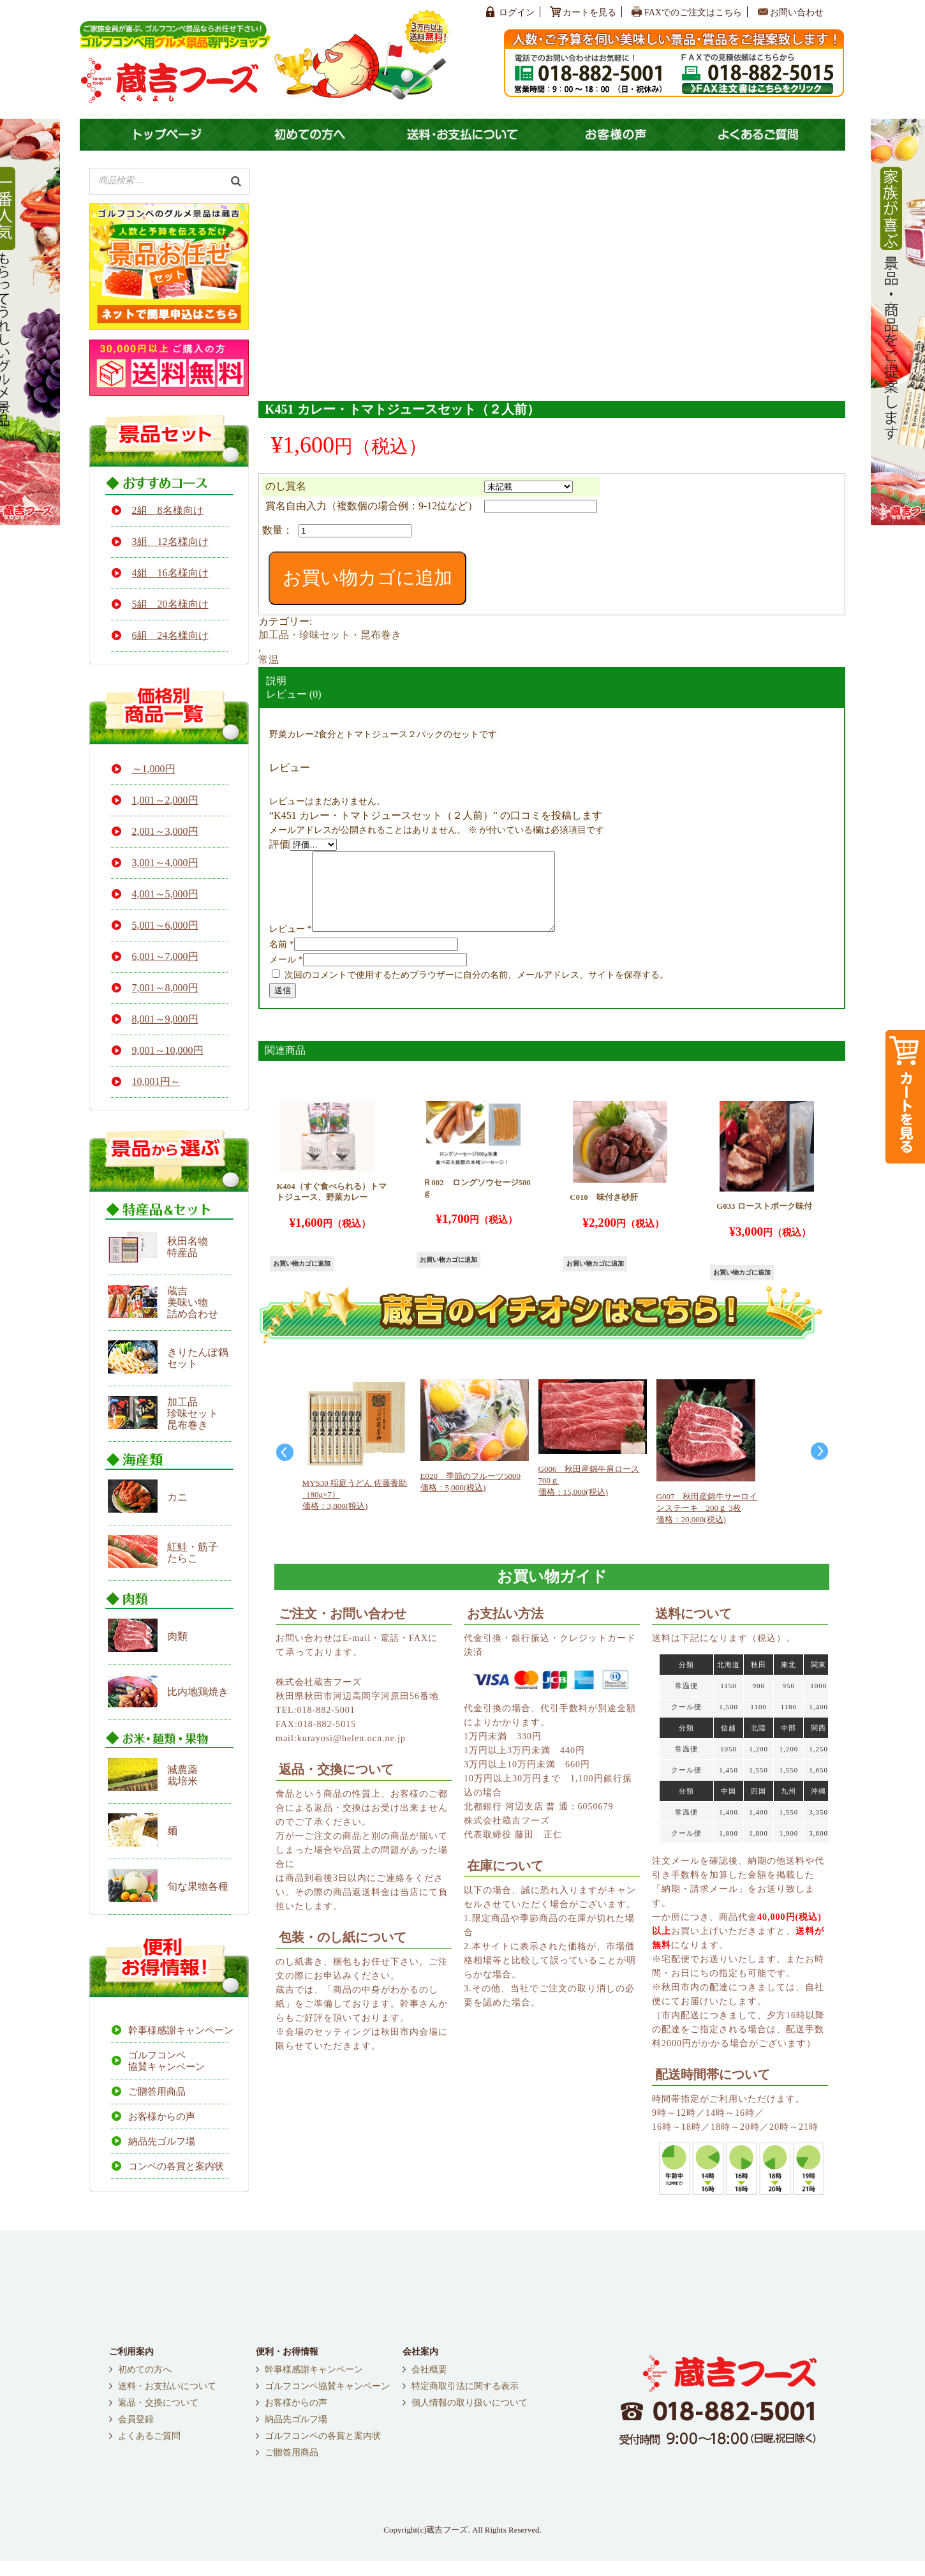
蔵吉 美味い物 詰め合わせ (192, 1302)
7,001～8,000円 (165, 987)
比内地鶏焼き (197, 1691)
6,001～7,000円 (165, 956)
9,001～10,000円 (168, 1050)
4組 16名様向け (170, 572)
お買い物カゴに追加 (367, 577)
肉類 (177, 1636)
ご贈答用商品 (157, 2091)
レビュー (290, 944)
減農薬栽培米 (182, 1775)
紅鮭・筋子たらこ (192, 1552)
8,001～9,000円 (165, 1019)
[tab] (552, 681)
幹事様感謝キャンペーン (178, 2030)
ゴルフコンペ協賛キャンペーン (166, 2061)
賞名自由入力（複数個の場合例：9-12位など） (371, 505)
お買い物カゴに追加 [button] (301, 1278)
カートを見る (589, 12)
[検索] (236, 180)
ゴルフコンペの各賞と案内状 (323, 2451)
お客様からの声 (161, 2116)
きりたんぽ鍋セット (197, 1358)
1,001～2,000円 (165, 800)
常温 (268, 659)
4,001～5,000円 (165, 893)
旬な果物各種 (197, 1886)
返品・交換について (158, 2418)
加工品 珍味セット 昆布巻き (192, 1413)
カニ (177, 1497)
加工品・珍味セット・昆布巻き (329, 634)
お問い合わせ (797, 12)
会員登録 (136, 2434)
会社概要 (429, 2385)
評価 (279, 844)
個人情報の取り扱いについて (469, 2418)
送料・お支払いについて (167, 2401)
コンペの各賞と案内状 (176, 2166)
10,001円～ (156, 1081)
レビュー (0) (294, 694)
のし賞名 (285, 486)
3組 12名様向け (170, 541)
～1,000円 (153, 768)
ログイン (517, 12)
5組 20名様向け (170, 604)
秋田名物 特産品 (187, 1247)
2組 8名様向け (168, 510)
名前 (281, 959)
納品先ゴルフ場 (161, 2141)
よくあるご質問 (149, 2451)
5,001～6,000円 (165, 925)
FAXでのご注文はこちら (693, 12)
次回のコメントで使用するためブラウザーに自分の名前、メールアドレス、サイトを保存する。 (477, 990)
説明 (276, 680)
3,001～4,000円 (165, 862)
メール (286, 975)
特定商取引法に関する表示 (465, 2401)
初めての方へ (145, 2385)
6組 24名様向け (170, 635)
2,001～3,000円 (165, 831)
